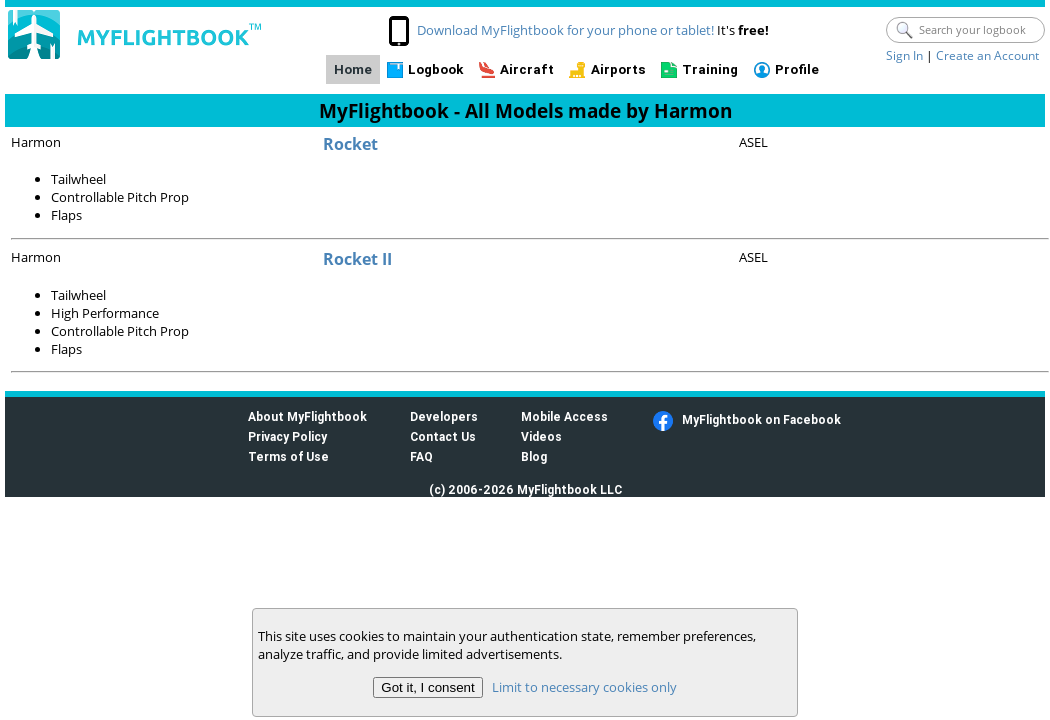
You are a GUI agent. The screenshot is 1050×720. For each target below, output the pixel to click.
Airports (618, 69)
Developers (444, 416)
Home (353, 69)
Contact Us (443, 436)
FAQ (421, 456)
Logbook (435, 69)
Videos (541, 436)
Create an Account (987, 55)
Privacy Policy (287, 436)
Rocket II (357, 259)
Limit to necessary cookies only (584, 687)
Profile (797, 69)
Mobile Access (564, 416)
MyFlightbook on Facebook (761, 419)
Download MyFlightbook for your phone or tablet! (565, 30)
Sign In (904, 55)
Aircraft (527, 69)
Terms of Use (288, 456)
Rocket (350, 144)
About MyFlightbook (307, 416)
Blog (534, 456)
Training (710, 69)
